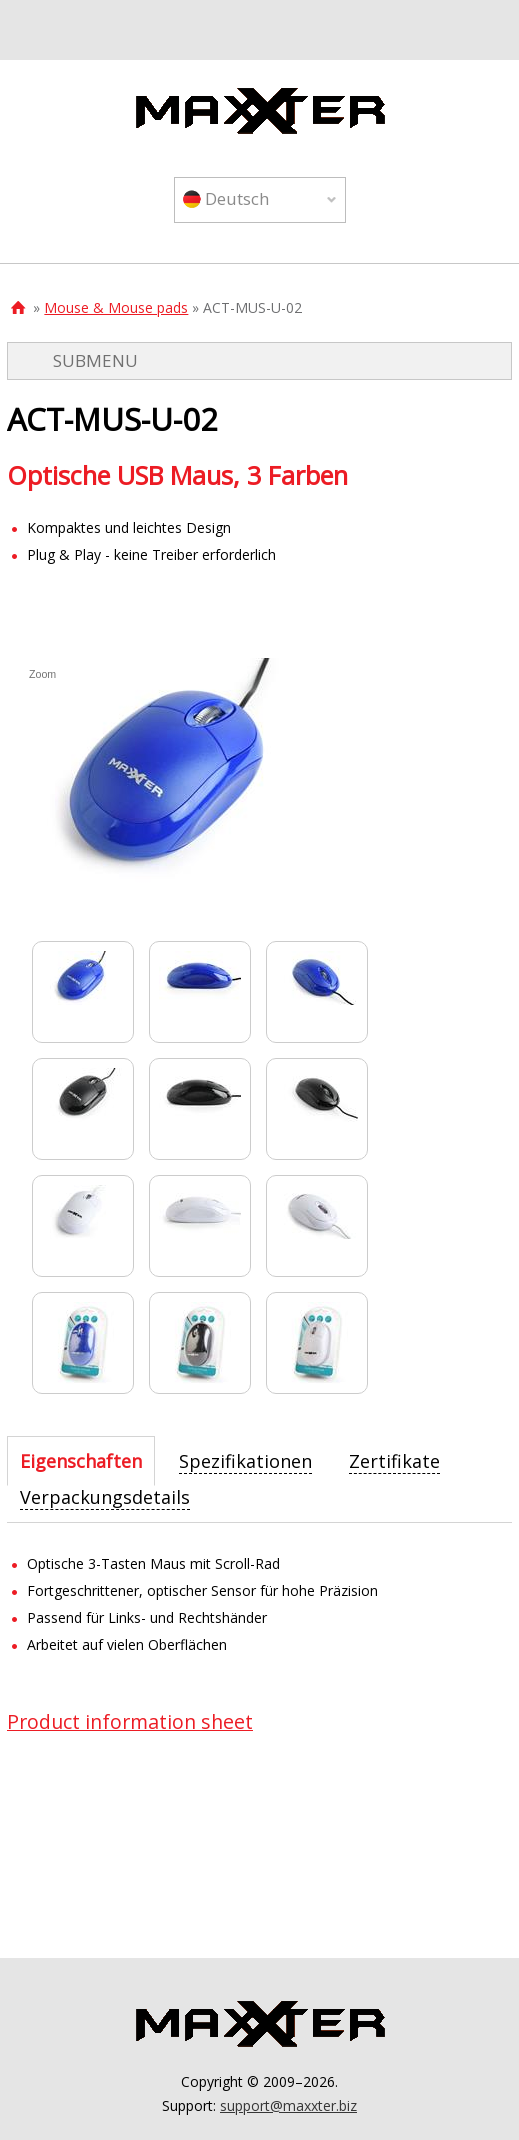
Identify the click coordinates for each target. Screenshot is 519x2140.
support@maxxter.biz (288, 2105)
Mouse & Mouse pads (116, 307)
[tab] (81, 1461)
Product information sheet (130, 1721)
